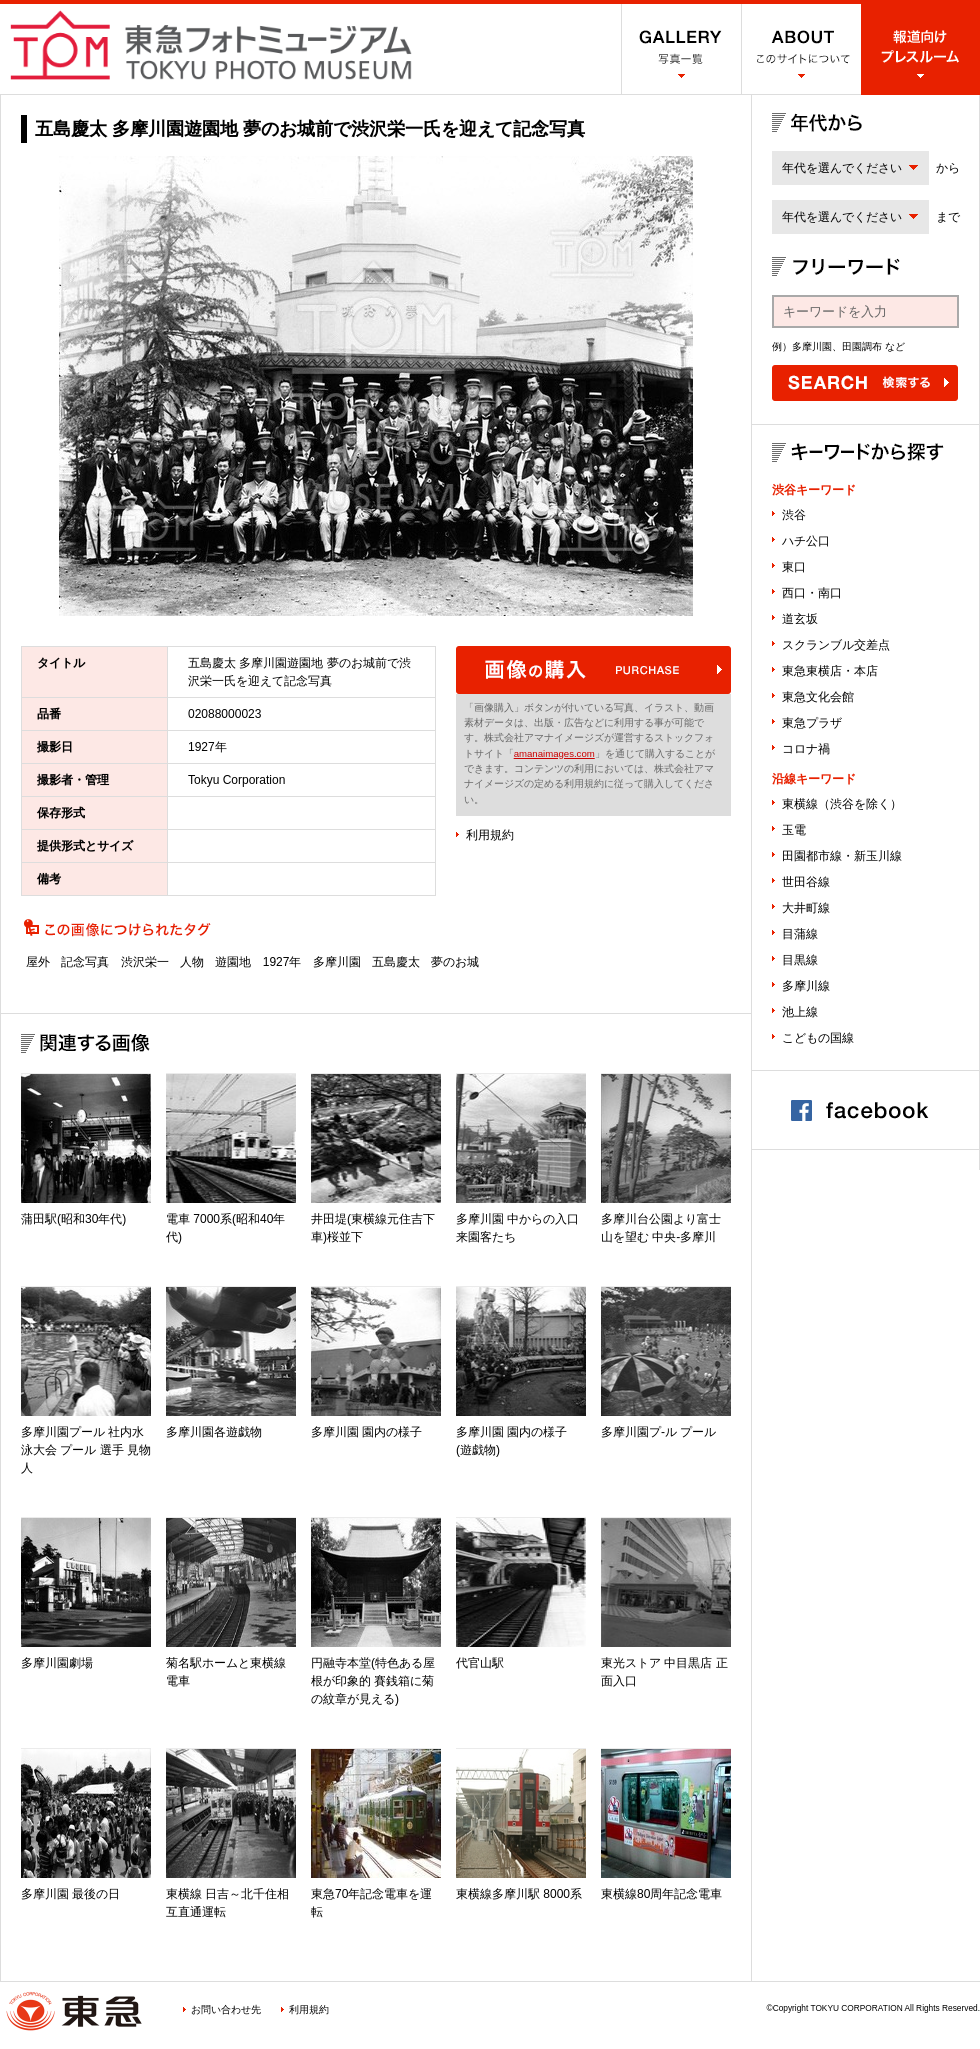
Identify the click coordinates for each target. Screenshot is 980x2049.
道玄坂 (800, 619)
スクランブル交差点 (836, 645)
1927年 (282, 962)
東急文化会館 (818, 697)
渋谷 (794, 515)
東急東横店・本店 (830, 671)
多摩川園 (337, 962)
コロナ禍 (806, 749)
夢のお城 (455, 962)
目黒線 (800, 960)
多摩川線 (806, 986)
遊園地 (233, 962)
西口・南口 (812, 593)
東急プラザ (812, 723)
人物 (192, 962)
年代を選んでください (842, 168)
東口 (794, 567)
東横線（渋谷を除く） (842, 804)
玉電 (794, 830)
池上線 (800, 1012)
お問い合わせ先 (226, 2009)
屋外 (38, 962)
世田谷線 (806, 882)
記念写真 (85, 962)
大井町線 (806, 908)
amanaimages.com (554, 753)
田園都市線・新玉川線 (842, 856)
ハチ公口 (806, 541)
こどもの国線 (818, 1038)
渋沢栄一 (145, 962)
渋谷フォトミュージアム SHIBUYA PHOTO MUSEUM (211, 45)
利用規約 (490, 835)
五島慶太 (396, 962)
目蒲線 (800, 934)
